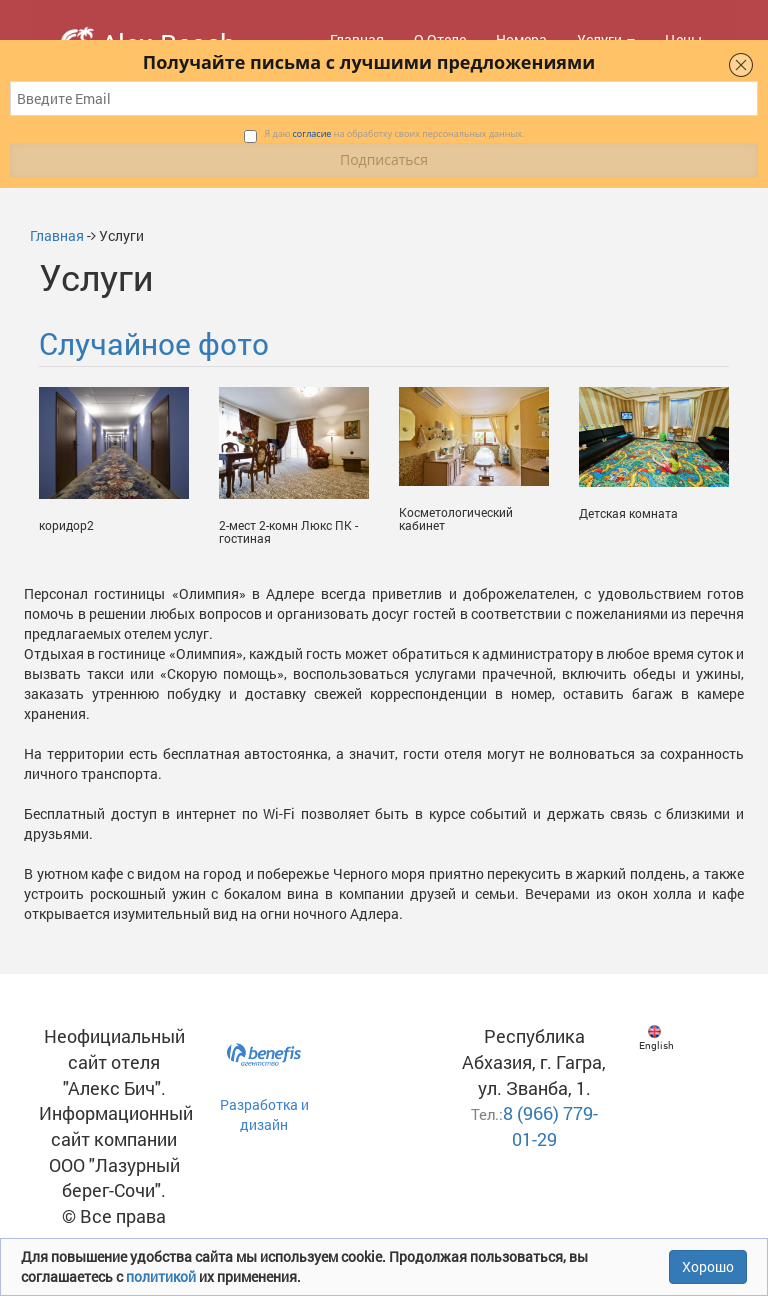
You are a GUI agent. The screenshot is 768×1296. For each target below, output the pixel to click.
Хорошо (708, 1266)
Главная (57, 235)
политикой (162, 1276)
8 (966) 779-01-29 (550, 1126)
